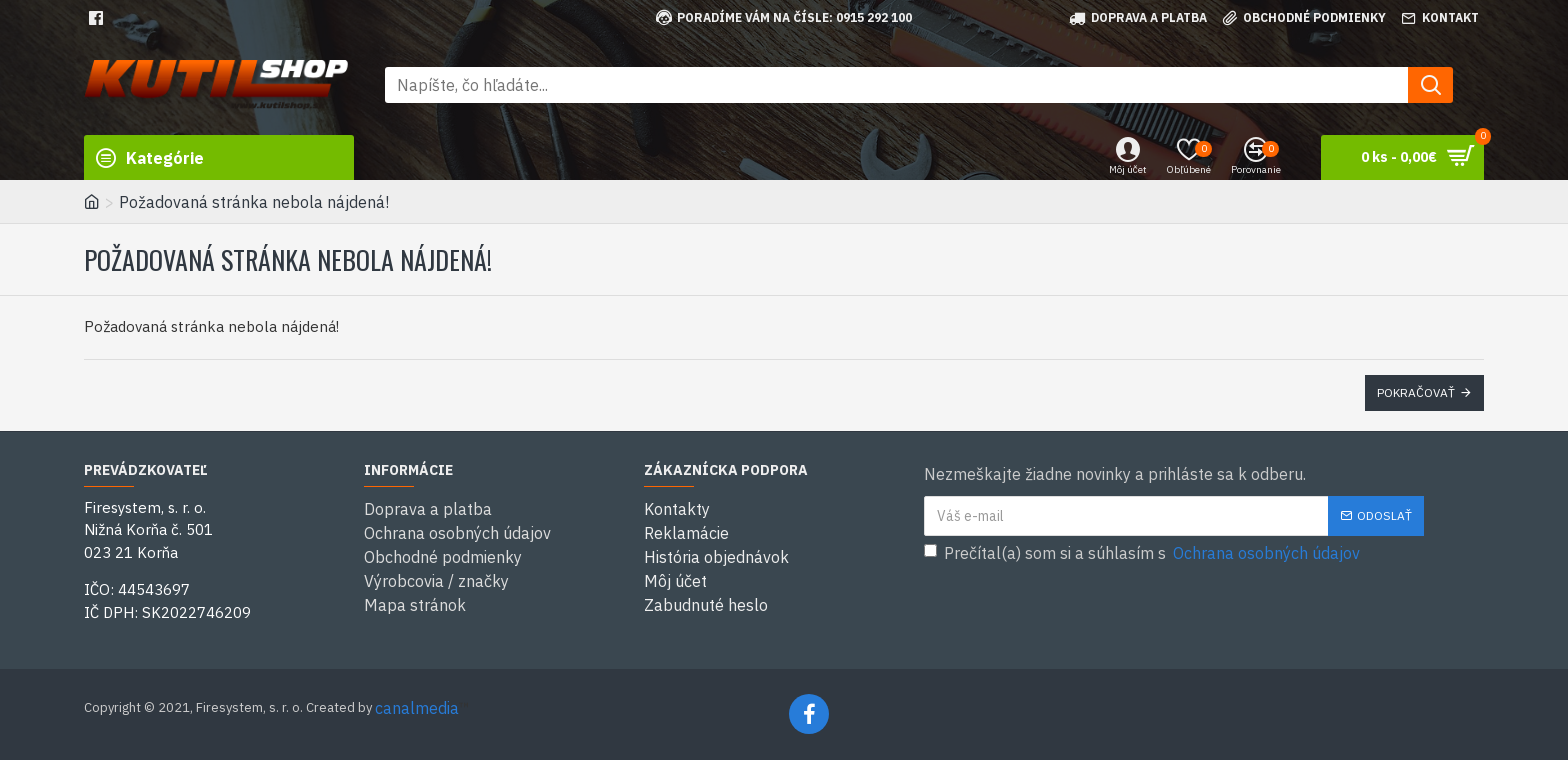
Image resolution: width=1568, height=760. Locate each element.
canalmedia (417, 708)
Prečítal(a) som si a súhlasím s (1143, 553)
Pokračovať (1416, 392)
